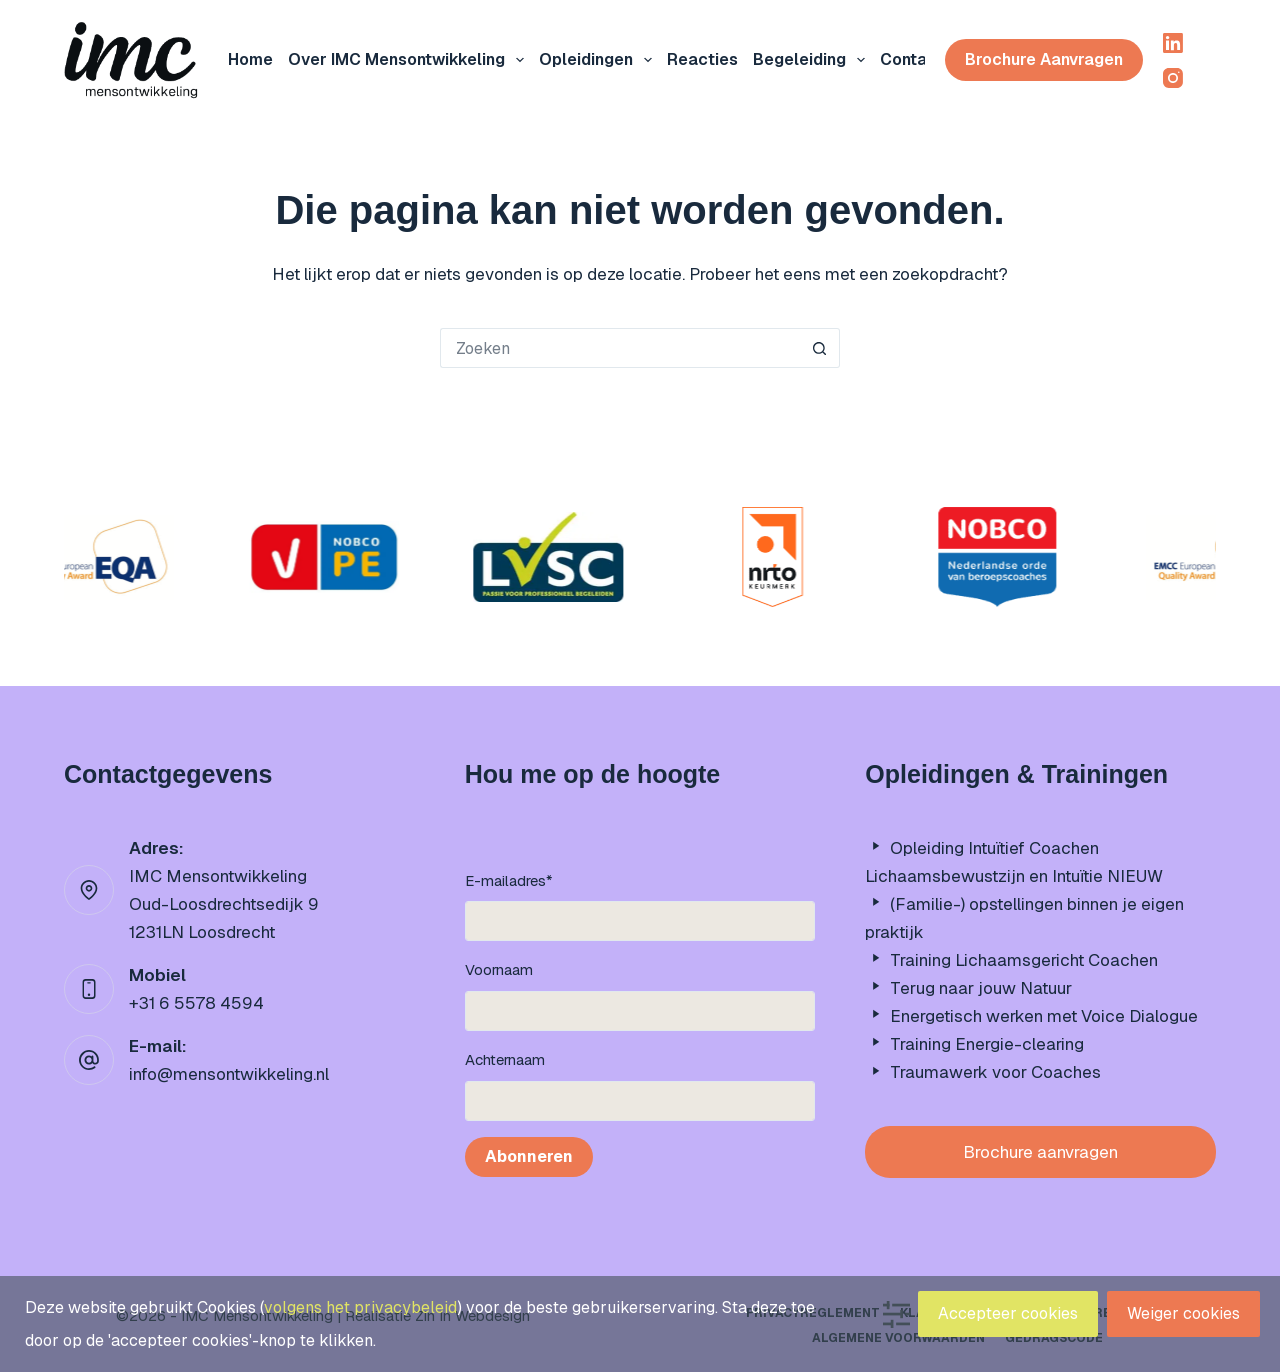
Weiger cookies (1183, 1313)
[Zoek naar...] (620, 348)
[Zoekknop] (820, 348)
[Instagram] (1173, 78)
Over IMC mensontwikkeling (410, 60)
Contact (912, 59)
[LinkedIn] (1173, 43)
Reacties (702, 59)
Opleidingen (599, 60)
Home (250, 59)
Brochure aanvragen (1044, 59)
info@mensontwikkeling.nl (229, 1074)
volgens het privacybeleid (360, 1307)
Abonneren (529, 1156)
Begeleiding (813, 60)
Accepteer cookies (1008, 1313)
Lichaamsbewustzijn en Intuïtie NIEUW (1014, 876)
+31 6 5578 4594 (196, 1003)
